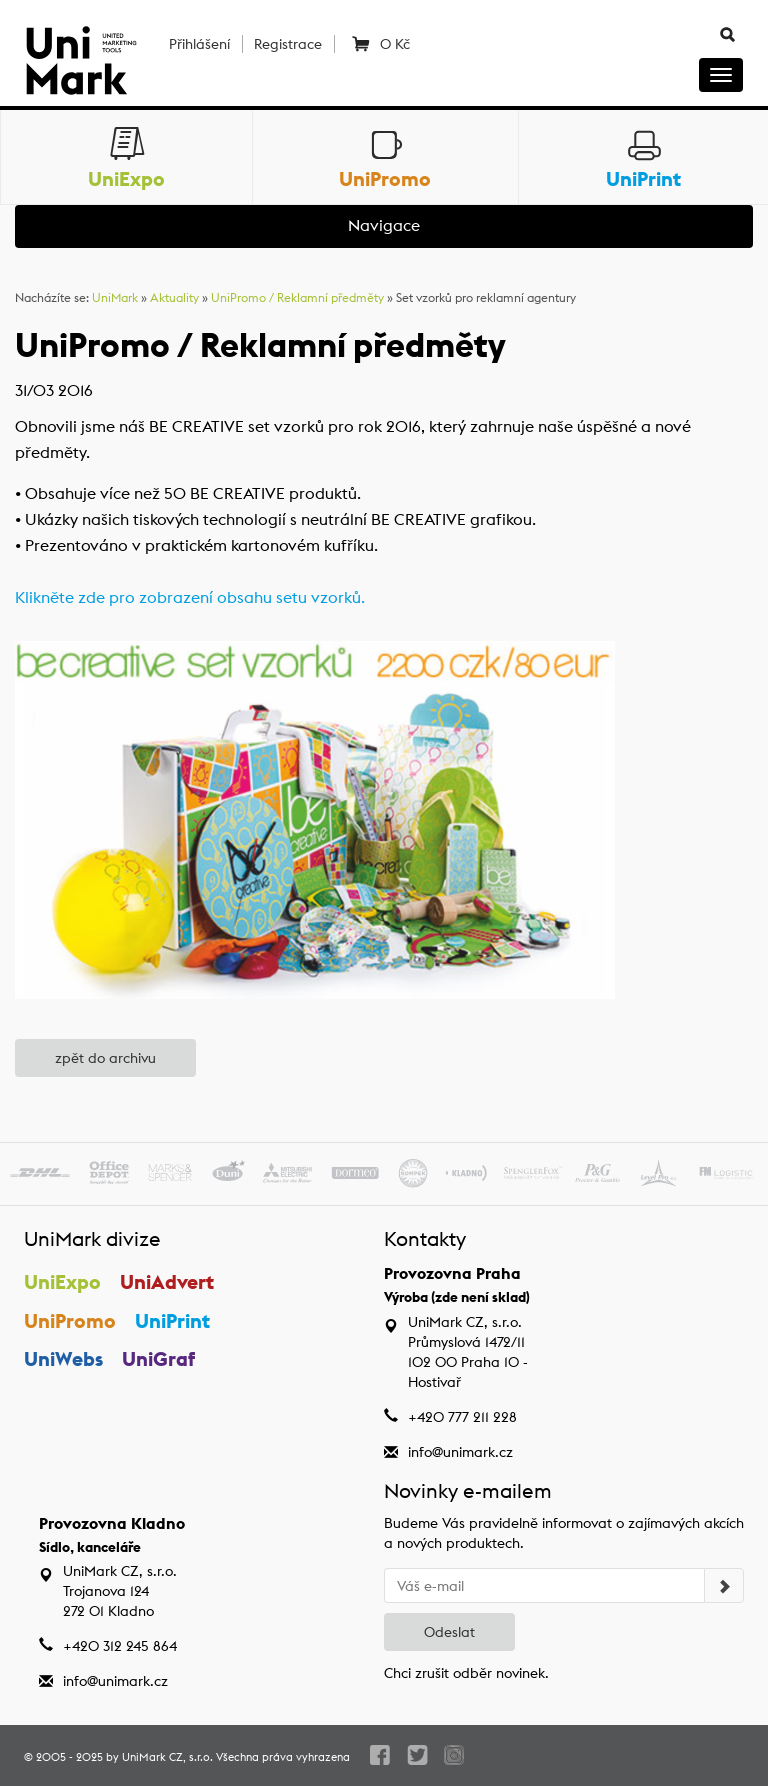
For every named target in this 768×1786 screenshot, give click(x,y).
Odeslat (449, 1632)
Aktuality (174, 297)
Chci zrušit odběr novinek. (466, 1673)
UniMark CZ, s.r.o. (167, 1757)
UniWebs (63, 1358)
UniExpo (62, 1281)
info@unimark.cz (460, 1452)
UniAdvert (167, 1281)
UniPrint (172, 1320)
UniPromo (70, 1320)
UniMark (115, 297)
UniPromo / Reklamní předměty (297, 297)
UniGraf (158, 1358)
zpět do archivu (105, 1058)
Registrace (288, 44)
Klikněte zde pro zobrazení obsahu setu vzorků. (190, 597)
